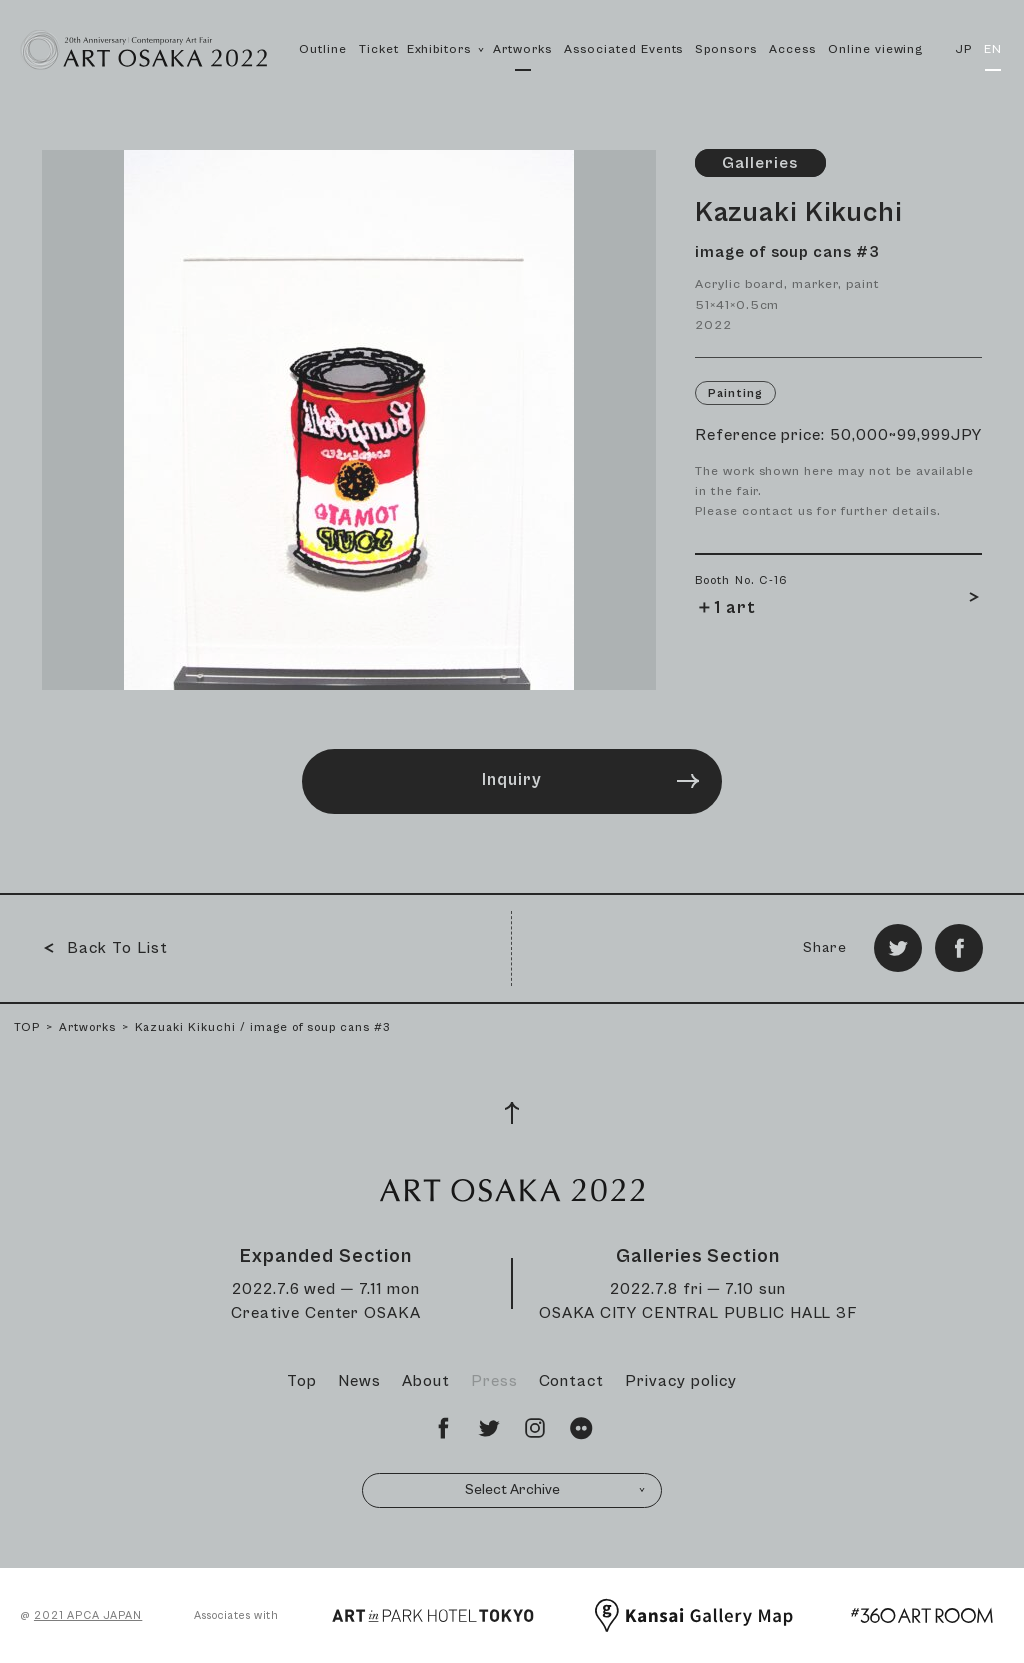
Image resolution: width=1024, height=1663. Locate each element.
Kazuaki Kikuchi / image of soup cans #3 (263, 1027)
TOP (27, 1027)
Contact (572, 1381)
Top (302, 1381)
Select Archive (556, 1489)
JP (964, 49)
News (359, 1381)
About (426, 1381)
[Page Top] (512, 1113)
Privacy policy (680, 1381)
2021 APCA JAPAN (88, 1615)
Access (792, 49)
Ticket (379, 49)
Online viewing (875, 49)
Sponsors (726, 49)
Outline (323, 49)
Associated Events (623, 49)
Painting (735, 393)
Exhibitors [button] (446, 71)
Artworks (522, 49)
